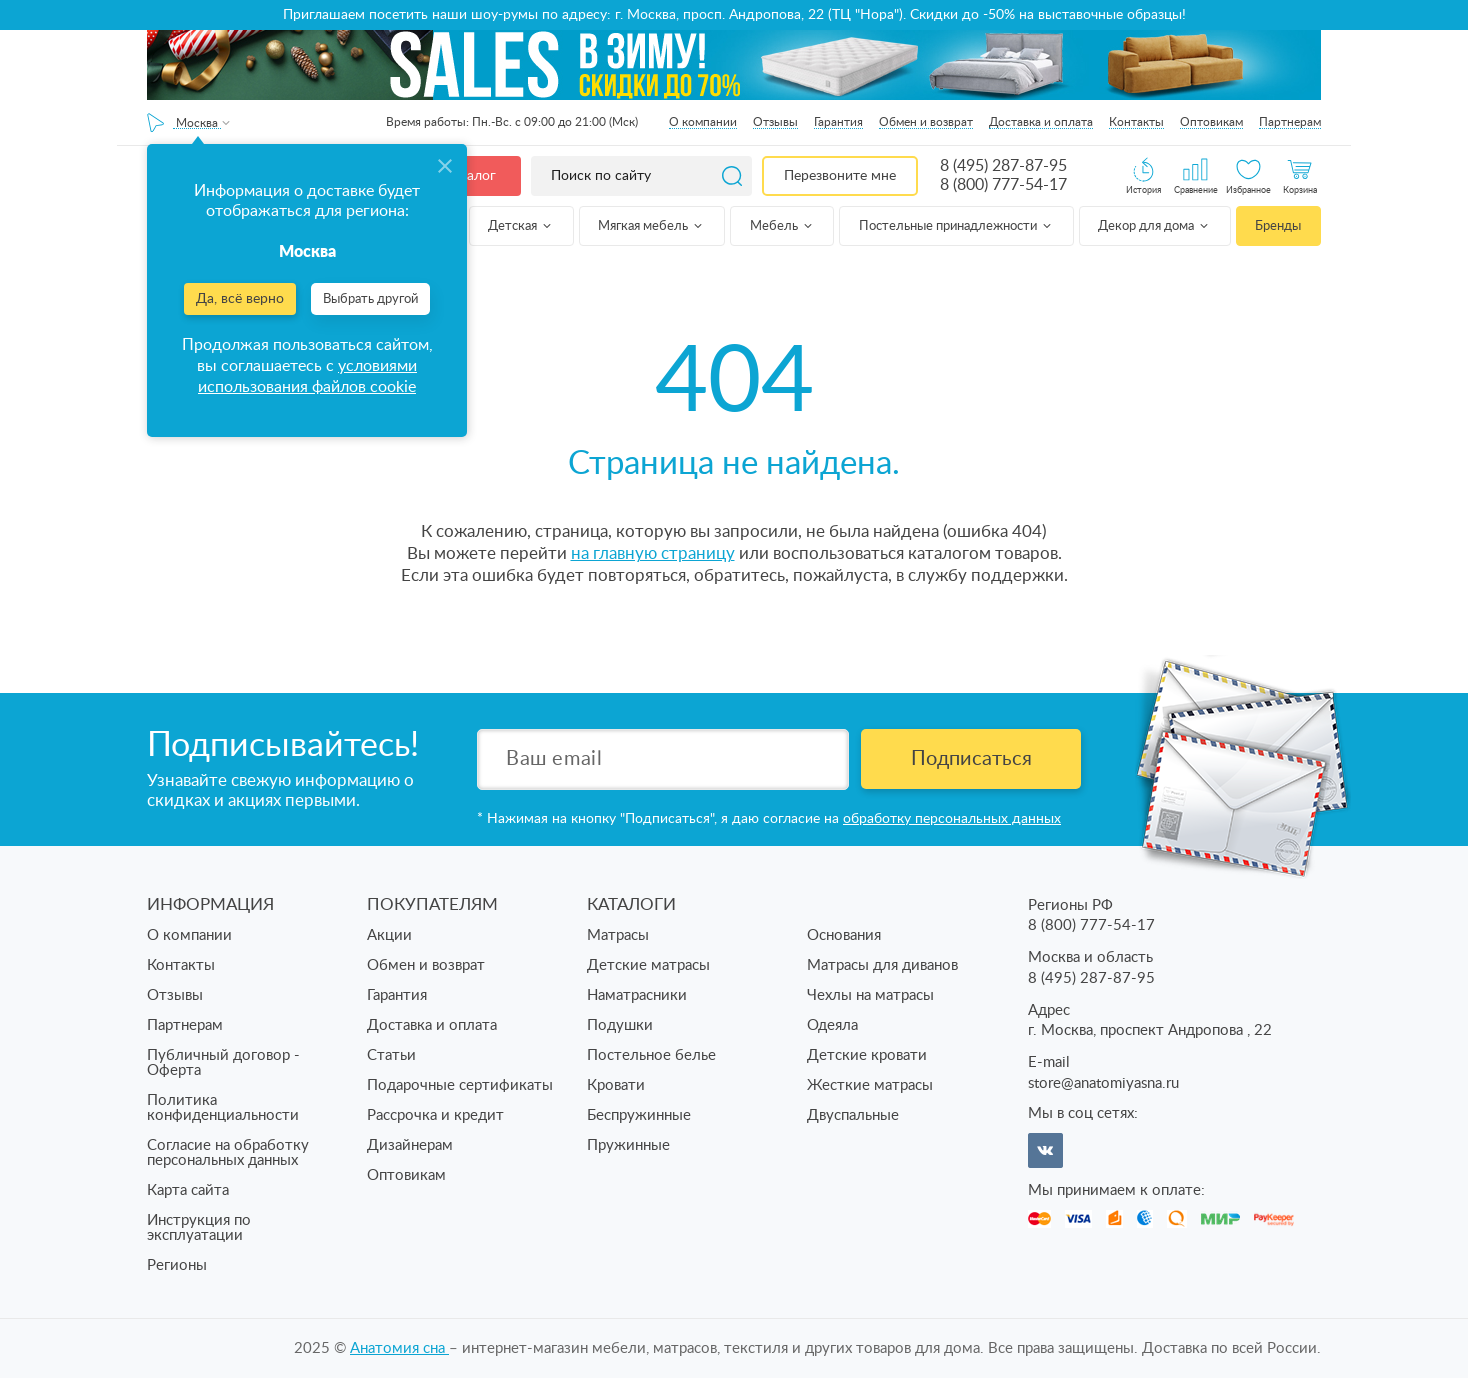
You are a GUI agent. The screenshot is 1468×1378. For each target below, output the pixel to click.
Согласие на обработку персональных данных (228, 1153)
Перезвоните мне (840, 176)
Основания (844, 935)
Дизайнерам (410, 1145)
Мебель (782, 226)
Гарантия (838, 122)
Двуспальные (853, 1115)
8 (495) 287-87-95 (1003, 166)
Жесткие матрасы (870, 1085)
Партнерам (1290, 122)
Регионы (177, 1265)
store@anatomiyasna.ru (1103, 1083)
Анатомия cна (399, 1348)
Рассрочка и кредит (435, 1115)
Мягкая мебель (651, 226)
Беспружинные (639, 1115)
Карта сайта (188, 1190)
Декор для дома (1154, 226)
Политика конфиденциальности (223, 1108)
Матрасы (618, 935)
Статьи (391, 1055)
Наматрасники (637, 995)
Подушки (620, 1025)
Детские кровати (867, 1055)
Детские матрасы (648, 965)
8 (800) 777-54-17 (1003, 185)
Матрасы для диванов (882, 965)
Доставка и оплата (1041, 122)
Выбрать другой (370, 299)
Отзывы (775, 122)
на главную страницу (653, 553)
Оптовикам (1211, 122)
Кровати (616, 1085)
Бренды (1278, 226)
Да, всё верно (240, 299)
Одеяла (832, 1025)
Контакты (1136, 122)
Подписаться (971, 759)
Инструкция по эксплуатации (199, 1228)
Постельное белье (651, 1055)
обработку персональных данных (952, 819)
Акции (389, 935)
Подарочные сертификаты (460, 1085)
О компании (703, 122)
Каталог (470, 176)
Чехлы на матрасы (870, 995)
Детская (521, 226)
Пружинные (628, 1145)
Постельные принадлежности (956, 226)
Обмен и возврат (926, 122)
